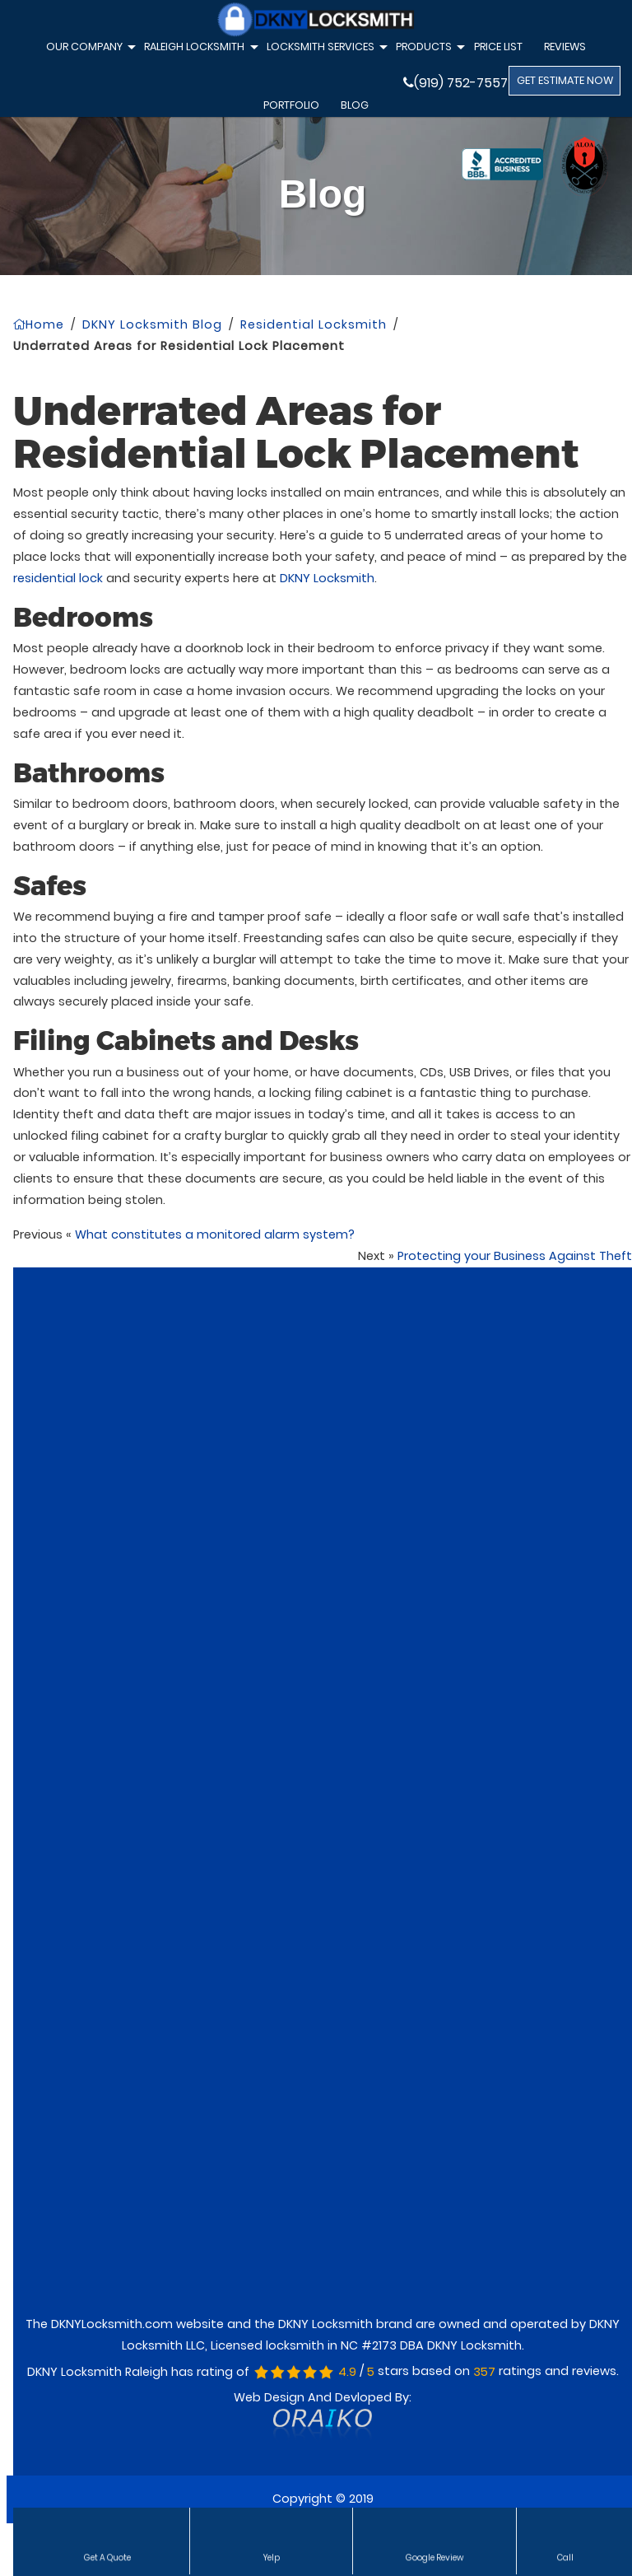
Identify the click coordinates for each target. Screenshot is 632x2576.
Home (38, 324)
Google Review (434, 2556)
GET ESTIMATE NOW (565, 80)
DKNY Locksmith (327, 578)
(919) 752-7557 (455, 82)
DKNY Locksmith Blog (152, 324)
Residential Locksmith (313, 324)
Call (565, 2556)
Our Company (89, 49)
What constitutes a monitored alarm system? (215, 1234)
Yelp (271, 2556)
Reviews (565, 47)
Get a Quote (107, 2556)
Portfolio (291, 105)
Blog (355, 105)
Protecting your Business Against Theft (514, 1256)
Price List (498, 47)
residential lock (58, 578)
